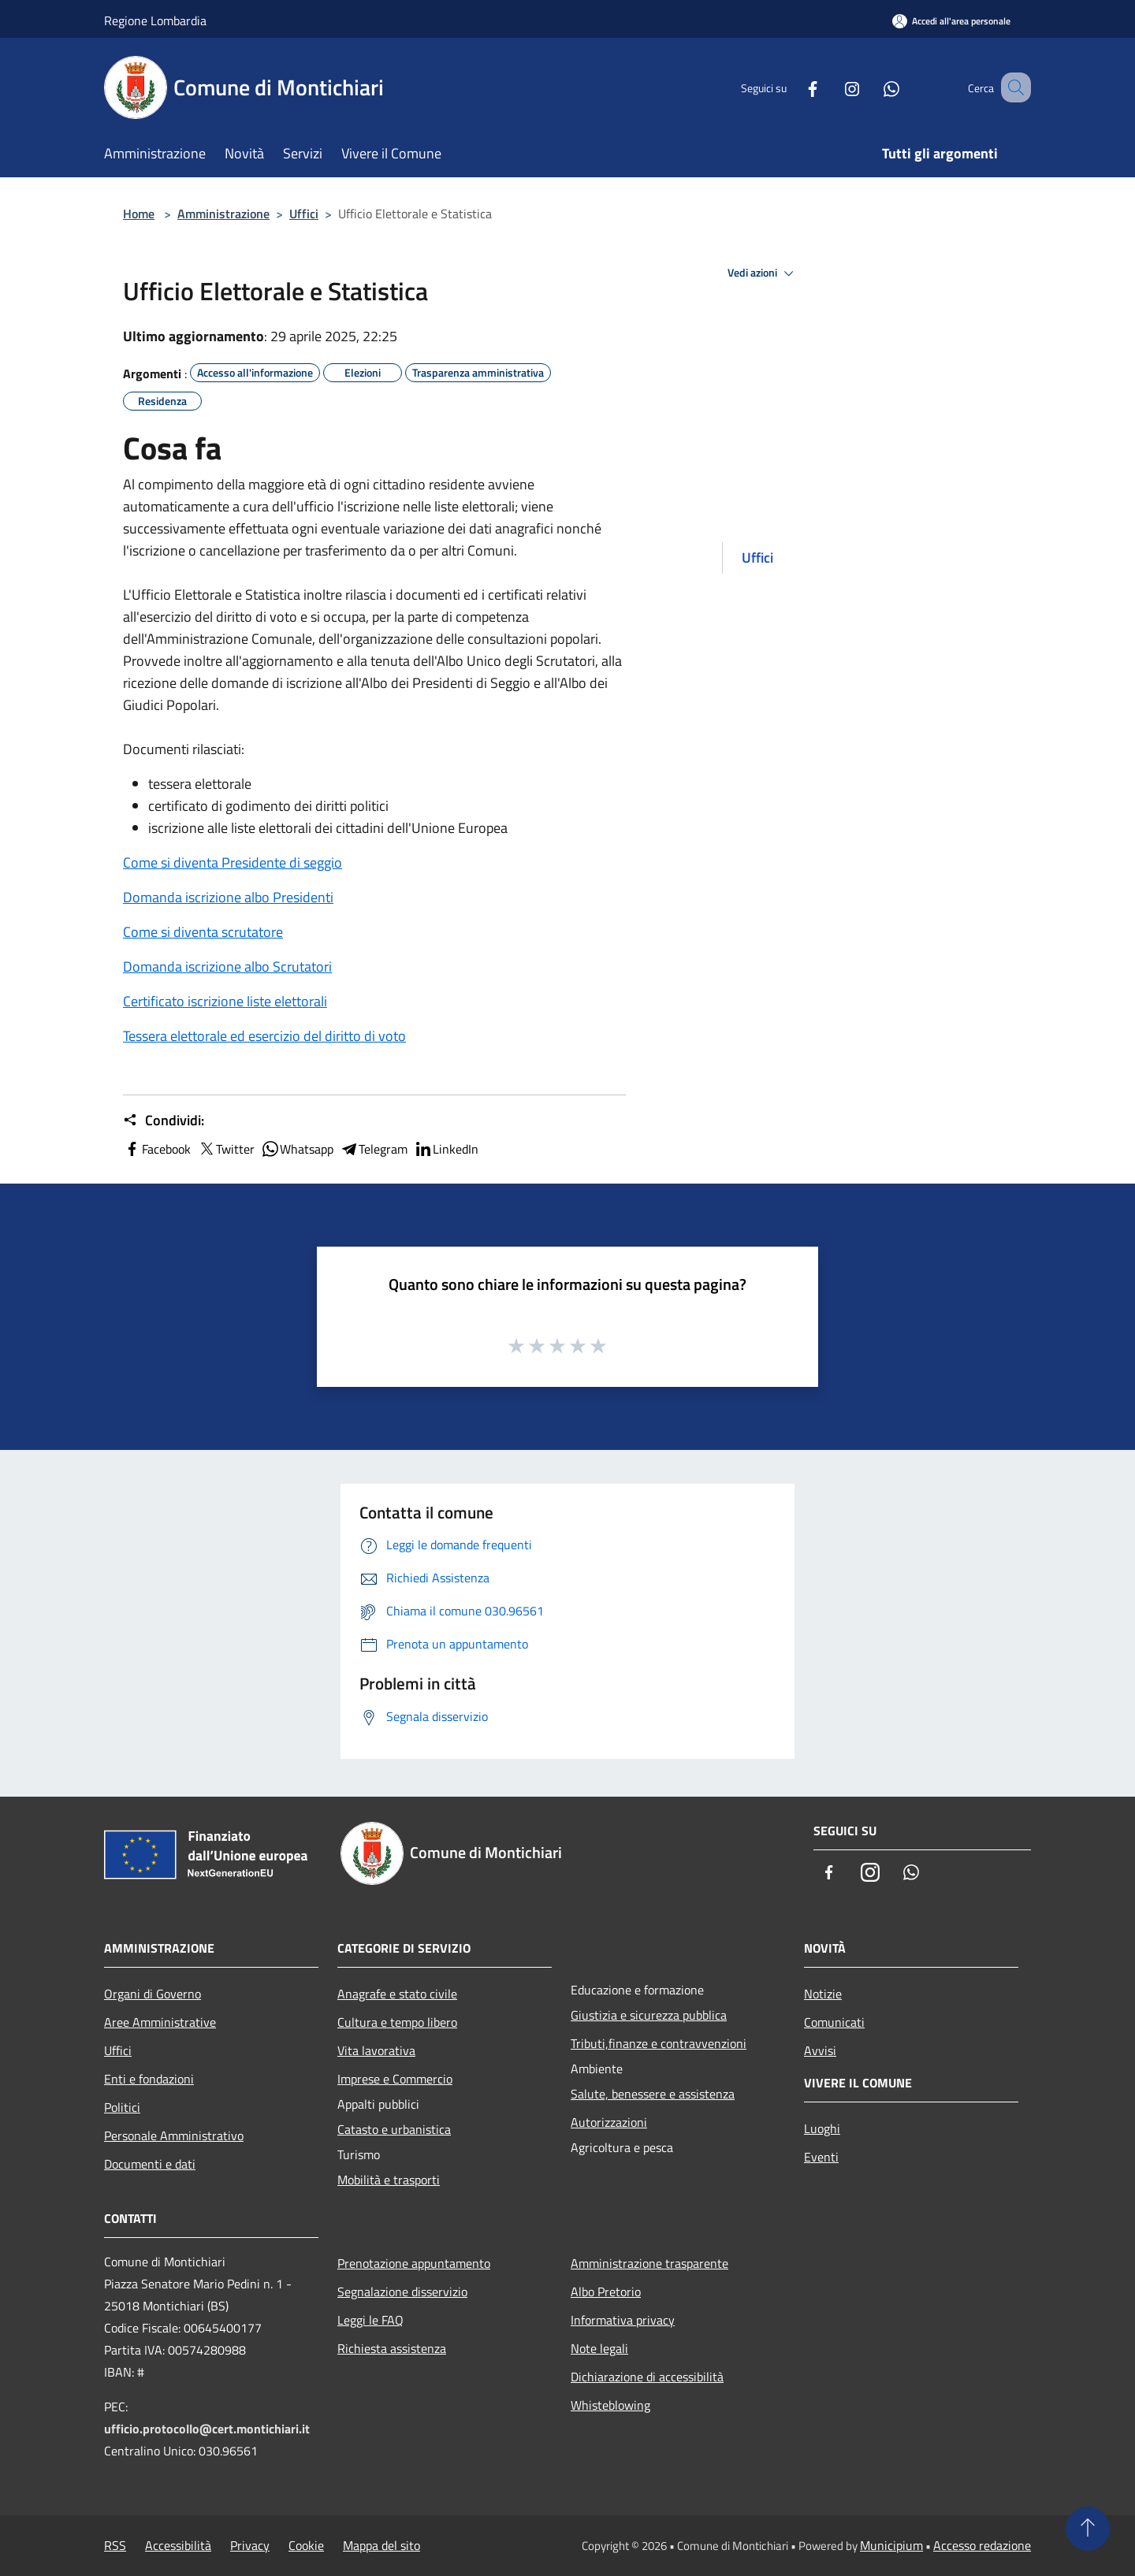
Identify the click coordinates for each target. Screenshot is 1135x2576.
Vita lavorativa (376, 2050)
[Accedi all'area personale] (951, 20)
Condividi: (163, 1121)
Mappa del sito (381, 2545)
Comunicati (834, 2022)
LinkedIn (446, 1148)
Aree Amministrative (160, 2022)
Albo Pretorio (606, 2291)
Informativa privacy (623, 2319)
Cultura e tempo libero (397, 2022)
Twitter (226, 1148)
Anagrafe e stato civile (397, 1993)
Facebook (157, 1148)
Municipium (891, 2545)
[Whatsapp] (872, 87)
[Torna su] (1088, 2529)
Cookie (306, 2545)
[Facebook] (793, 87)
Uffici (303, 213)
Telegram (373, 1148)
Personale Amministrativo (174, 2135)
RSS (115, 2545)
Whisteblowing (610, 2405)
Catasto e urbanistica (394, 2129)
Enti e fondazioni (149, 2078)
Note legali (599, 2348)
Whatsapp (297, 1148)
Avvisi (820, 2050)
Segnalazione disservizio (402, 2291)
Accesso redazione (982, 2545)
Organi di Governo (152, 1993)
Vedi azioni (763, 273)
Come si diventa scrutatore (203, 931)
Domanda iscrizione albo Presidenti (228, 897)
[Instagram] (832, 87)
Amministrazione (223, 213)
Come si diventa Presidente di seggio (232, 862)
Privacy (250, 2545)
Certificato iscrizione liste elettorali (225, 1001)
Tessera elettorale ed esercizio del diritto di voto (264, 1035)
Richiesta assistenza (391, 2348)
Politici (122, 2107)
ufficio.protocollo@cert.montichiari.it (207, 2428)
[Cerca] (1012, 87)
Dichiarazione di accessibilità (647, 2376)
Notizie (823, 1993)
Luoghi (822, 2128)
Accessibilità (178, 2545)
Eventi (821, 2156)
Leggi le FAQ (370, 2319)
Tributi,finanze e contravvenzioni (658, 2043)
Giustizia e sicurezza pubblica (649, 2014)
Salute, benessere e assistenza (653, 2093)
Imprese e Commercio (394, 2078)
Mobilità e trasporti (388, 2179)
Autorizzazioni (609, 2122)
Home (138, 213)
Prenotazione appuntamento (413, 2263)
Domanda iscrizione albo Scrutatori (227, 966)
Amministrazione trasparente (649, 2263)
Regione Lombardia (155, 20)
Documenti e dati (149, 2163)
